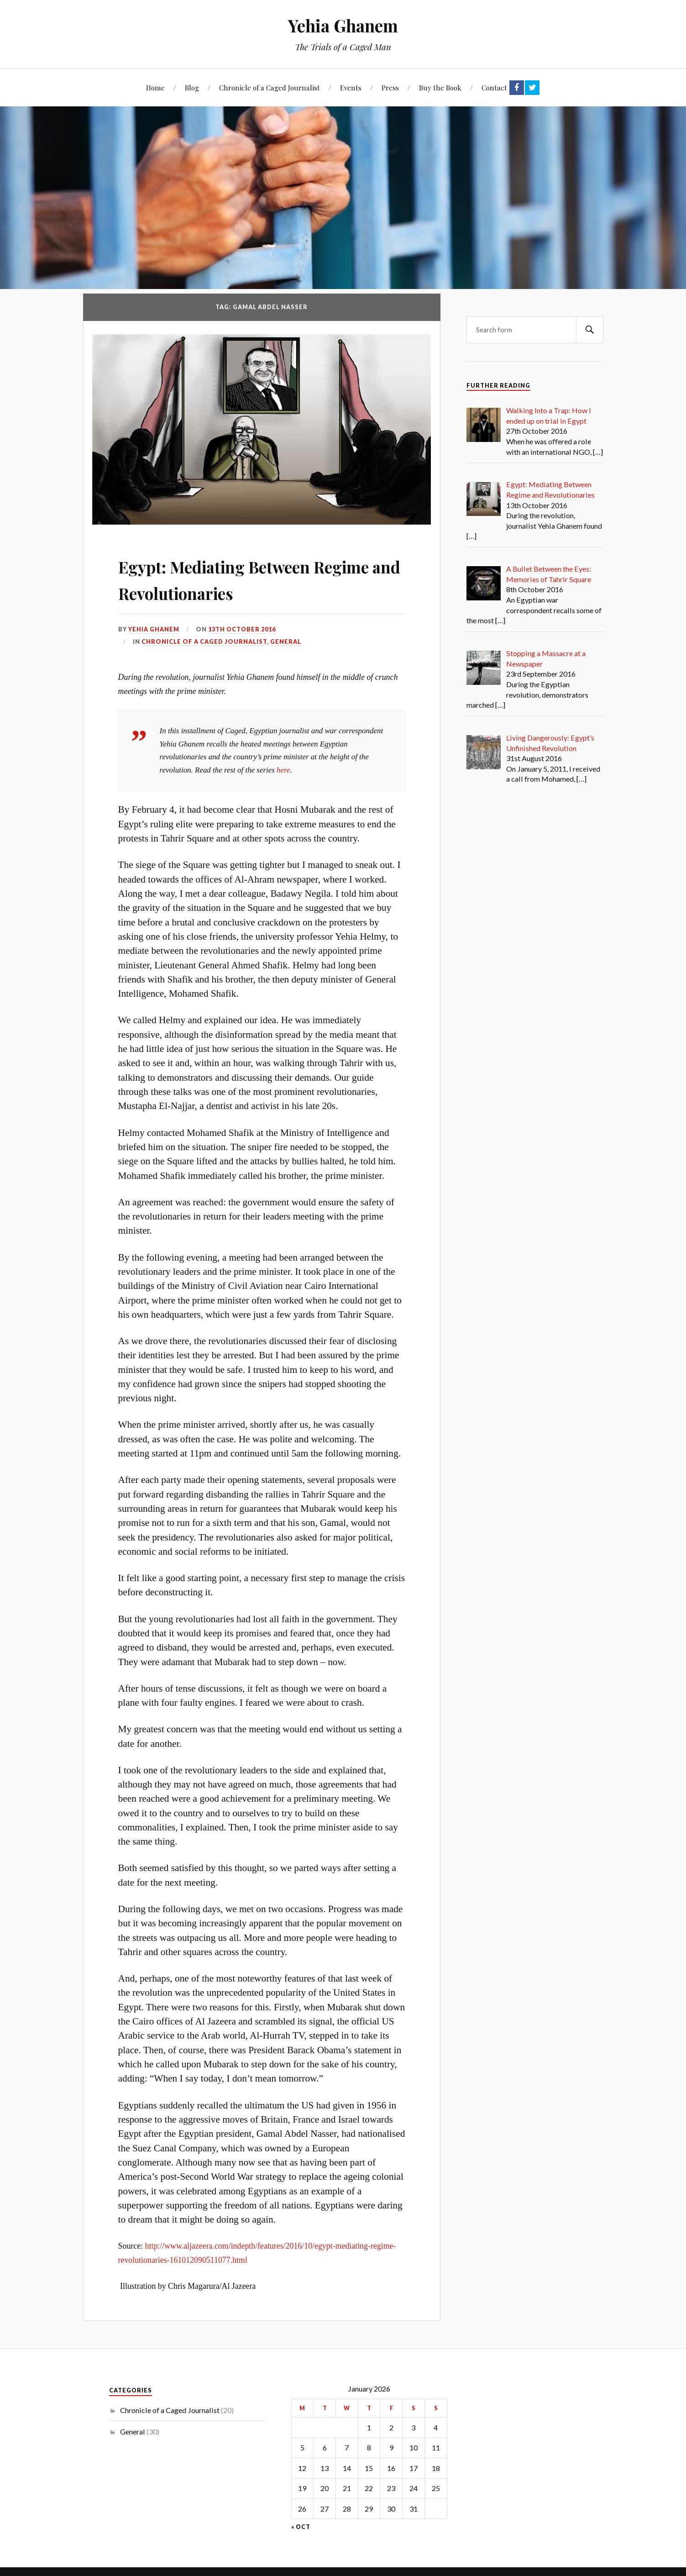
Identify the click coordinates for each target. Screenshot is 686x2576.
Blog (192, 87)
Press (390, 87)
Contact (494, 87)
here (283, 766)
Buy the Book (440, 87)
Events (350, 87)
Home (155, 87)
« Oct (300, 2524)
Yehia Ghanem (343, 25)
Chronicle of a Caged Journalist (269, 87)
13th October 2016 (242, 626)
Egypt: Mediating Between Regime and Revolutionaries (249, 574)
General (285, 637)
